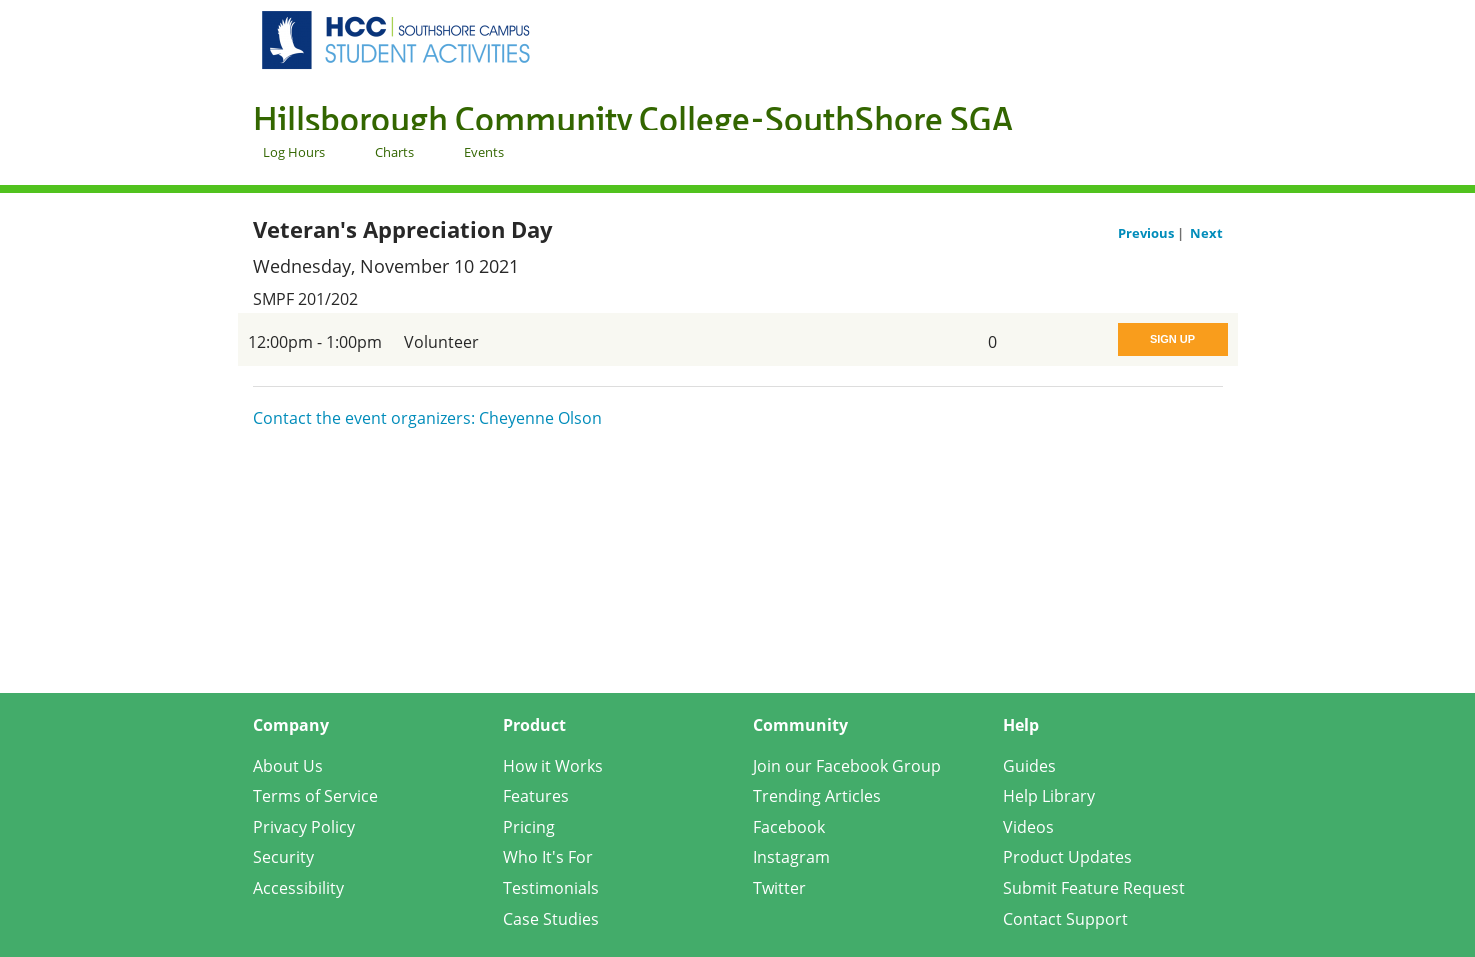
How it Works (553, 766)
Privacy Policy (304, 827)
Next (1206, 233)
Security (283, 857)
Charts (394, 152)
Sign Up (1172, 339)
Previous (1147, 233)
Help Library (1049, 796)
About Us (288, 766)
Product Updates (1067, 857)
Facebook (789, 827)
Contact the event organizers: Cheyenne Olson (427, 418)
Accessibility (298, 888)
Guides (1029, 766)
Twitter (779, 888)
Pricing (529, 827)
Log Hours (294, 152)
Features (536, 796)
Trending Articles (817, 796)
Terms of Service (315, 796)
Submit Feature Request (1094, 888)
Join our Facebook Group (847, 766)
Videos (1028, 827)
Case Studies (551, 919)
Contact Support (1065, 919)
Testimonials (551, 888)
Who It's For (548, 857)
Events (484, 152)
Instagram (791, 857)
